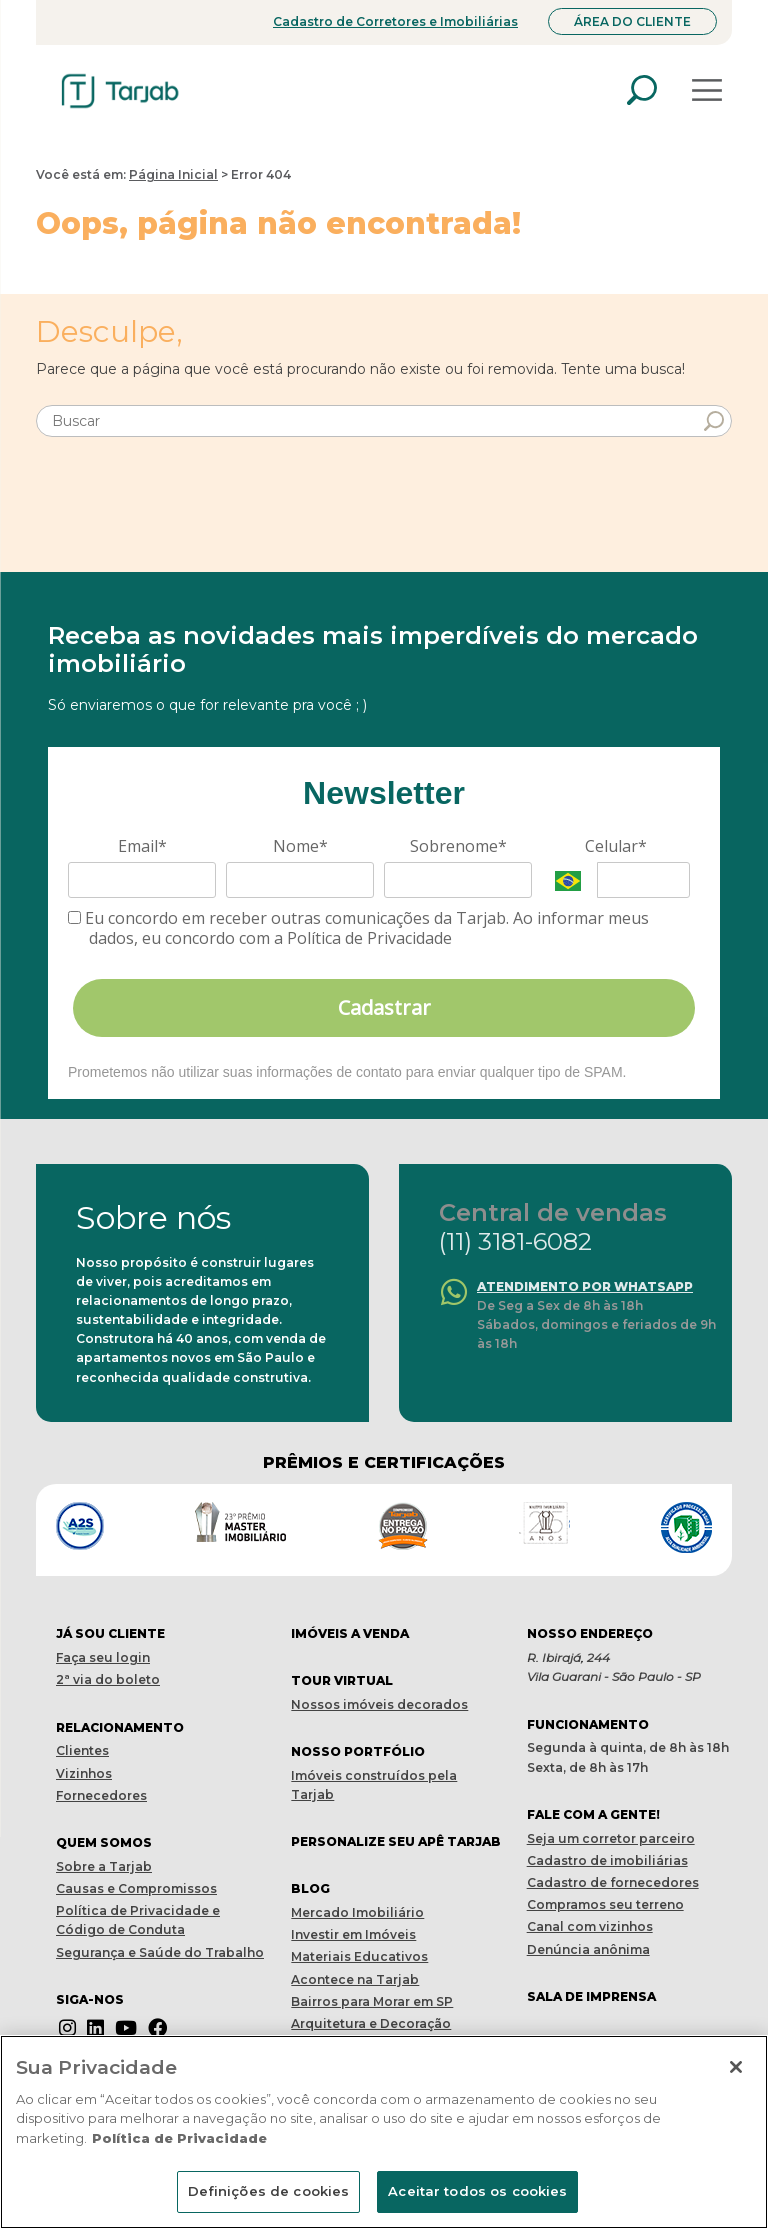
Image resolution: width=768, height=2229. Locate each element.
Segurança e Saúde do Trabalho (160, 1952)
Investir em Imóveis (353, 1934)
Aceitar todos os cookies (477, 2191)
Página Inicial (173, 174)
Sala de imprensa (591, 1996)
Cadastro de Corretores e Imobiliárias (395, 21)
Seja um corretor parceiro (611, 1838)
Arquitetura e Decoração (371, 2023)
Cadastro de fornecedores (613, 1882)
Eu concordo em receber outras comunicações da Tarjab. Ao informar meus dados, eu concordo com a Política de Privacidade (358, 928)
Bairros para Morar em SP (372, 2001)
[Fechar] (736, 2067)
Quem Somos (104, 1842)
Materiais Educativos (359, 1956)
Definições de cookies (269, 2191)
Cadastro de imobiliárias (607, 1860)
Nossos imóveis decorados (379, 1704)
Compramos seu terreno (605, 1904)
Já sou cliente (110, 1633)
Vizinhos (84, 1773)
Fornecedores (101, 1795)
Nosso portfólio (358, 1751)
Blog (310, 1888)
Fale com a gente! (593, 1814)
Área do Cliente (632, 21)
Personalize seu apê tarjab (396, 1841)
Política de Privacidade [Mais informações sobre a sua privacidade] (179, 2138)
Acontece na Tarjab (355, 1979)
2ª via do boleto (108, 1679)
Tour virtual (342, 1680)
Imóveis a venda (350, 1633)
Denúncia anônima (588, 1949)
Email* (142, 846)
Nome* (300, 846)
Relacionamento (120, 1727)
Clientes (82, 1750)
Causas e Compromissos (136, 1888)
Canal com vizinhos (590, 1926)
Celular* (616, 846)
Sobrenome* (458, 846)
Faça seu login (103, 1657)
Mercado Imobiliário (357, 1912)
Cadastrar (384, 1007)
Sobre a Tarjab (104, 1866)
